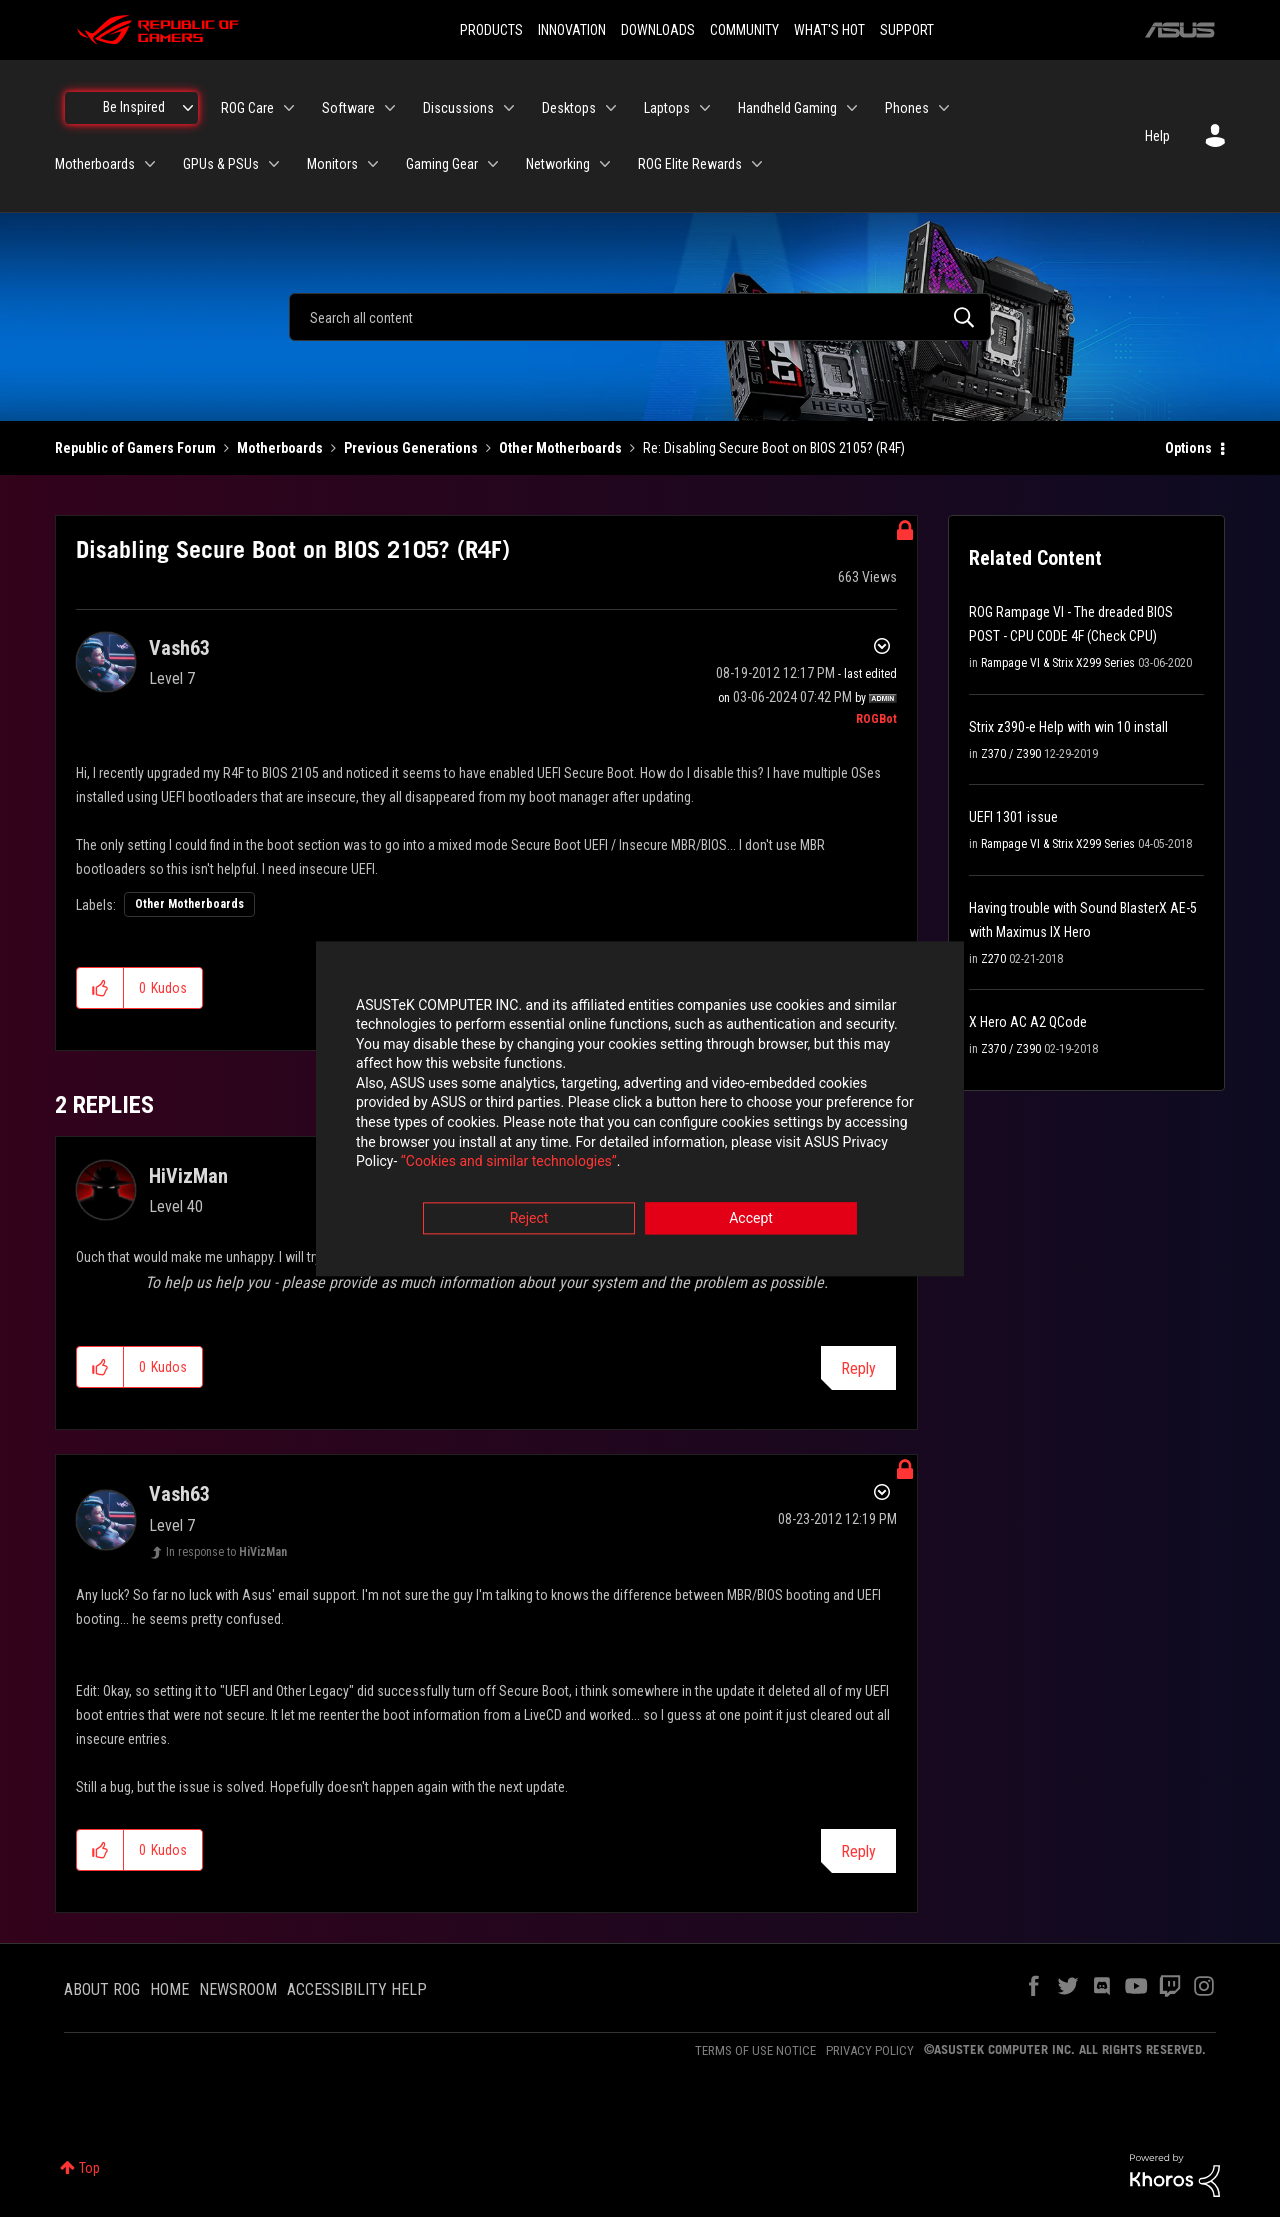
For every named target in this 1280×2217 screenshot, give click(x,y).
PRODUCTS (491, 30)
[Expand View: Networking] (605, 164)
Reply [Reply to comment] (858, 1368)
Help (1157, 136)
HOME (169, 1989)
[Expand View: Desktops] (611, 108)
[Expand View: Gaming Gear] (493, 164)
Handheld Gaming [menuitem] (787, 108)
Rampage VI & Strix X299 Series (1058, 663)
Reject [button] (529, 1219)
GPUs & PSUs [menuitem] (221, 164)
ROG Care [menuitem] (247, 108)
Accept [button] (751, 1219)
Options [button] (1188, 448)
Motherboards (280, 448)
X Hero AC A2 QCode (1028, 1022)
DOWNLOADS (658, 30)
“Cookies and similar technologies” (509, 1163)
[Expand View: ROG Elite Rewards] (757, 164)
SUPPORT (907, 30)
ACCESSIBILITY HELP (357, 1989)
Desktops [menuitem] (569, 108)
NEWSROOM (238, 1989)
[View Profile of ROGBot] (876, 719)
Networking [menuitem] (558, 164)
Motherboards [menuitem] (95, 164)
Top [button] (89, 2168)
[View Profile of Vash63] (179, 648)
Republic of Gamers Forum (135, 448)
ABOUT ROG (102, 1989)
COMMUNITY (744, 30)
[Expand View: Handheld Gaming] (852, 108)
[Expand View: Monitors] (373, 164)
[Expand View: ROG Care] (289, 108)
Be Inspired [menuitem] (134, 107)
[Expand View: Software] (390, 108)
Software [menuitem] (348, 108)
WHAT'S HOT (829, 30)
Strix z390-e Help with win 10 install (1068, 727)
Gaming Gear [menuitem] (442, 164)
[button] (100, 988)
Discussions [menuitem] (458, 108)
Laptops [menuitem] (667, 108)
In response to (226, 1552)
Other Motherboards (560, 448)
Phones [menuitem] (907, 108)
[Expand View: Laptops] (705, 108)
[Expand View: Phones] (944, 108)
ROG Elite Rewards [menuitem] (690, 164)
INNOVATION (572, 30)
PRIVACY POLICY (870, 2050)
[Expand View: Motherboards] (150, 164)
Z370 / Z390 (1011, 754)
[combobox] (640, 317)
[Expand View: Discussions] (509, 108)
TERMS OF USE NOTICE (755, 2050)
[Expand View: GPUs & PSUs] (274, 164)
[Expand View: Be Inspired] (188, 108)
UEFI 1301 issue (1013, 817)
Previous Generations (411, 448)
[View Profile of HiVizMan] (188, 1176)
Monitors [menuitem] (332, 164)
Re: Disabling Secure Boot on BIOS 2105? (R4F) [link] (774, 448)
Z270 (993, 959)
